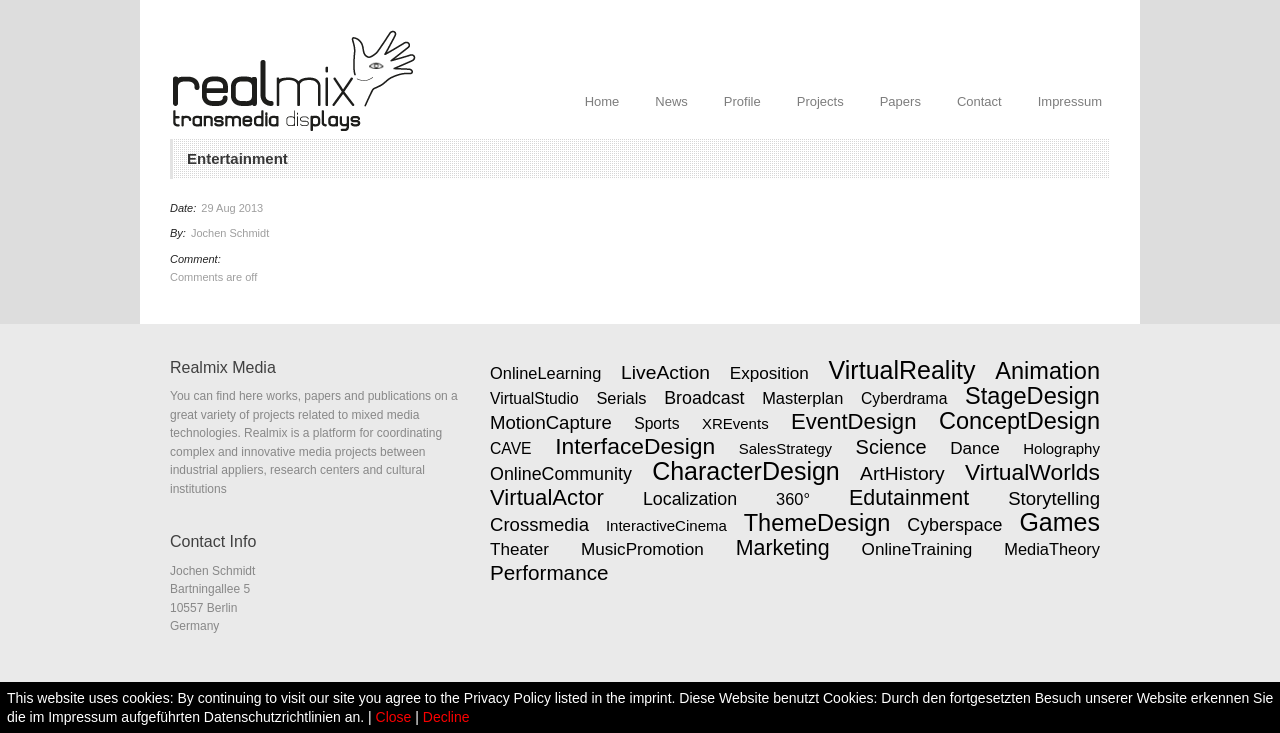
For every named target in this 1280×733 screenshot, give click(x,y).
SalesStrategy (785, 448)
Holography (1061, 448)
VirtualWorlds (1032, 472)
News (671, 101)
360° (793, 499)
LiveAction (665, 372)
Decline (446, 717)
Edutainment (909, 498)
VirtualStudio (534, 398)
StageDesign (1032, 396)
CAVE (511, 448)
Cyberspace (954, 525)
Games (1059, 522)
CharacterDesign (746, 471)
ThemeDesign (817, 523)
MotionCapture (551, 422)
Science (891, 447)
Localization (690, 499)
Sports (656, 423)
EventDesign (853, 421)
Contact (979, 101)
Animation (1047, 371)
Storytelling (1054, 498)
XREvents (735, 423)
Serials (621, 398)
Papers (900, 101)
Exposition (769, 373)
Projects (820, 101)
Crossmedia (539, 524)
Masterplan (802, 398)
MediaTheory (1052, 549)
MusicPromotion (642, 549)
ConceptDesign (1019, 421)
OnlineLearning (545, 373)
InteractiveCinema (666, 525)
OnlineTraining (917, 549)
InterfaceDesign (635, 446)
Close (394, 717)
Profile (742, 101)
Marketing (783, 548)
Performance (549, 572)
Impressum (1070, 101)
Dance (975, 448)
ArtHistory (902, 473)
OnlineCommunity (561, 474)
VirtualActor (547, 497)
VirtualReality (902, 370)
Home (602, 101)
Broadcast (704, 398)
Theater (519, 549)
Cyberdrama (904, 398)
